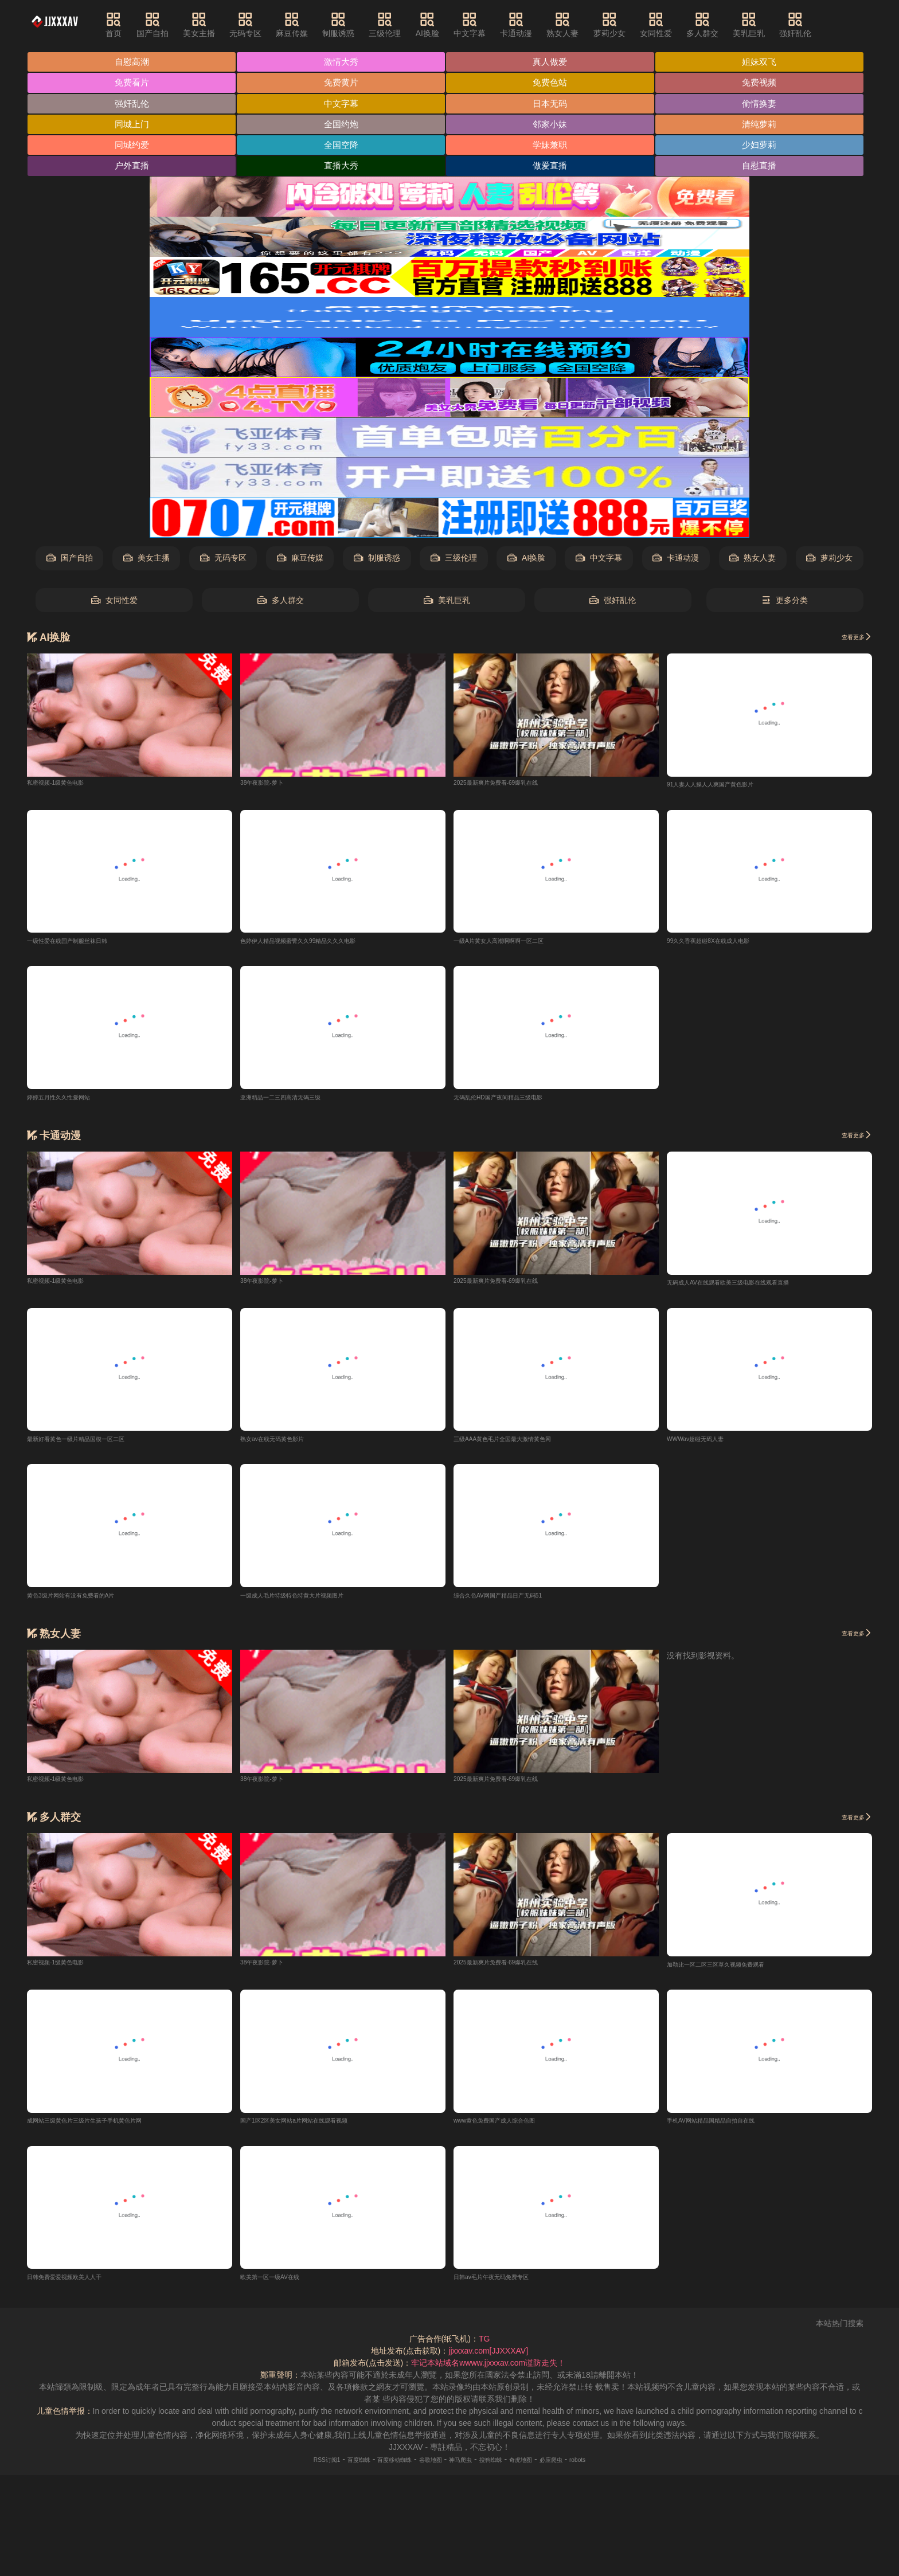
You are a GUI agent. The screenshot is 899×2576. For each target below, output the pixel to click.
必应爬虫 (582, 2468)
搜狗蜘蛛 (504, 2468)
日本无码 (554, 104)
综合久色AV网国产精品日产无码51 (515, 1601)
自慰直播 (764, 168)
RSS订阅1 (289, 2468)
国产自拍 (173, 24)
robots (617, 2468)
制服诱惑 (359, 24)
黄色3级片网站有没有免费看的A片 (88, 1601)
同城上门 (132, 126)
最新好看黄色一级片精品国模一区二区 (95, 1444)
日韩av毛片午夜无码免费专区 (506, 2286)
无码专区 (266, 24)
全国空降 (343, 147)
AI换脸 (447, 24)
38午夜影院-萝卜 (270, 784)
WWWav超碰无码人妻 (706, 1444)
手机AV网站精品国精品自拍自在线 (728, 2128)
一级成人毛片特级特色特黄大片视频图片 (312, 1601)
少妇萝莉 (764, 147)
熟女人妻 (583, 24)
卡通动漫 (537, 24)
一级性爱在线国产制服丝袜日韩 (83, 944)
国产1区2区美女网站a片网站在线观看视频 (315, 2128)
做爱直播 (554, 168)
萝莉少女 (629, 24)
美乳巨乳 (769, 24)
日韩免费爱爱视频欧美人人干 (79, 2286)
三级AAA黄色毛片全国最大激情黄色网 (522, 1444)
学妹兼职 (554, 147)
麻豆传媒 (312, 24)
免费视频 (764, 83)
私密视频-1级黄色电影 (66, 784)
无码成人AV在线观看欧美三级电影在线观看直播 (752, 1287)
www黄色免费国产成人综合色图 (510, 2128)
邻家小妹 (554, 126)
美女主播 (220, 24)
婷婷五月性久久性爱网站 (71, 1101)
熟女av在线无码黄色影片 (284, 1444)
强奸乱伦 (816, 24)
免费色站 (554, 83)
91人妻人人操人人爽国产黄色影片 (727, 787)
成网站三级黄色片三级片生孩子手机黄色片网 (107, 2128)
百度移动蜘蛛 (378, 2468)
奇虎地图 (543, 2468)
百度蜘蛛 (331, 2468)
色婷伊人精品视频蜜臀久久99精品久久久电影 (321, 944)
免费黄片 (343, 83)
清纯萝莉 (764, 126)
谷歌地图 (425, 2468)
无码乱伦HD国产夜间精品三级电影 (515, 1101)
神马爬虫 (465, 2468)
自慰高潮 (132, 62)
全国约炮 (343, 126)
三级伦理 (405, 24)
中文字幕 (490, 24)
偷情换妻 (764, 104)
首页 (134, 24)
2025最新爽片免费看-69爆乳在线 (512, 784)
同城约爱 (132, 147)
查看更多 (851, 639)
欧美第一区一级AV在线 (281, 2286)
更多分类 (784, 603)
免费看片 (132, 83)
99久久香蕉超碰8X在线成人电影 (724, 944)
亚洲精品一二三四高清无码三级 (296, 1101)
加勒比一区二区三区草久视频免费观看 (735, 1971)
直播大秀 (343, 168)
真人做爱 (554, 62)
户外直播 (132, 168)
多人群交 (723, 24)
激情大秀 (343, 62)
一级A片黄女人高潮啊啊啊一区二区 (516, 944)
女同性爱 (676, 24)
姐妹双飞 (764, 62)
